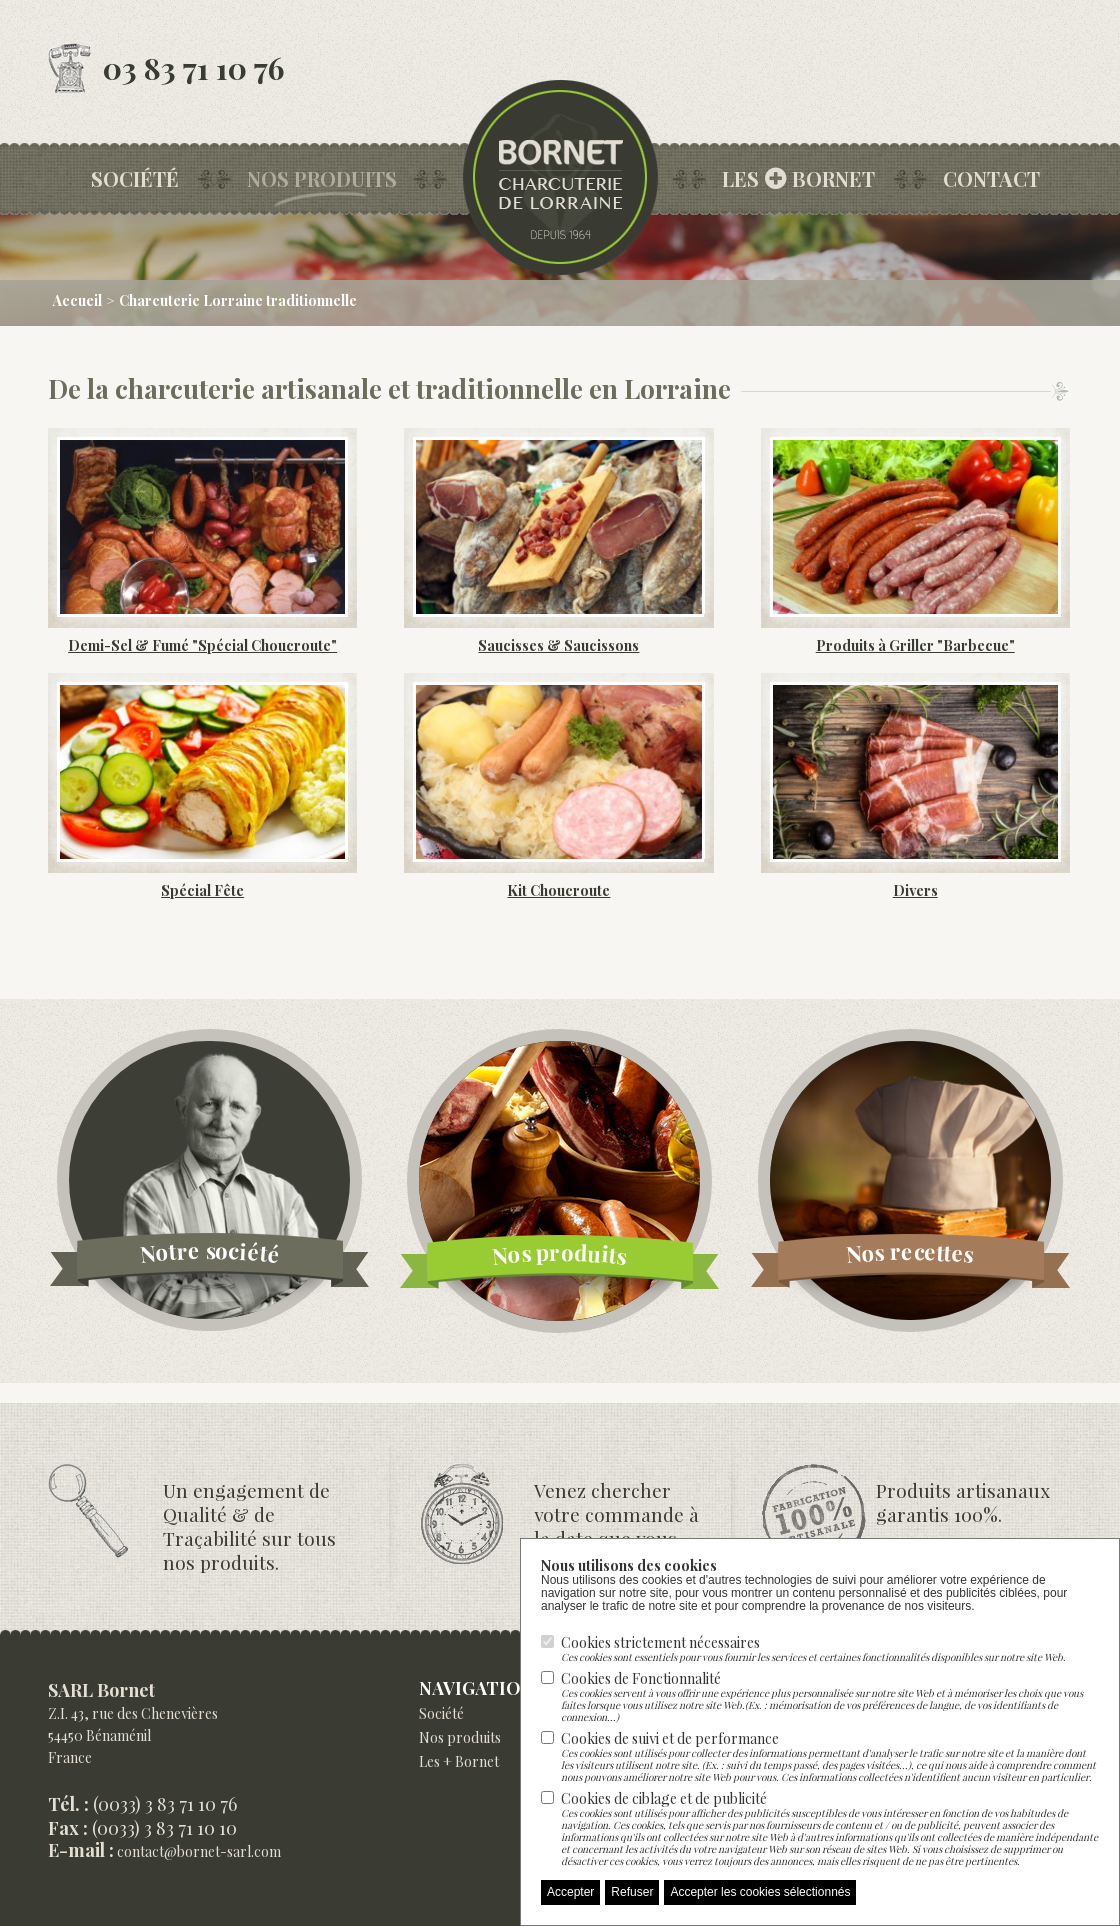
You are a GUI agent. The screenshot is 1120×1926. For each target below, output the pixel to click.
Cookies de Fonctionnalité (830, 1696)
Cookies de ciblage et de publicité (830, 1828)
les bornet (798, 178)
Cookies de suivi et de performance (830, 1756)
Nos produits (322, 178)
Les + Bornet (459, 1761)
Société (135, 178)
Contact (991, 178)
